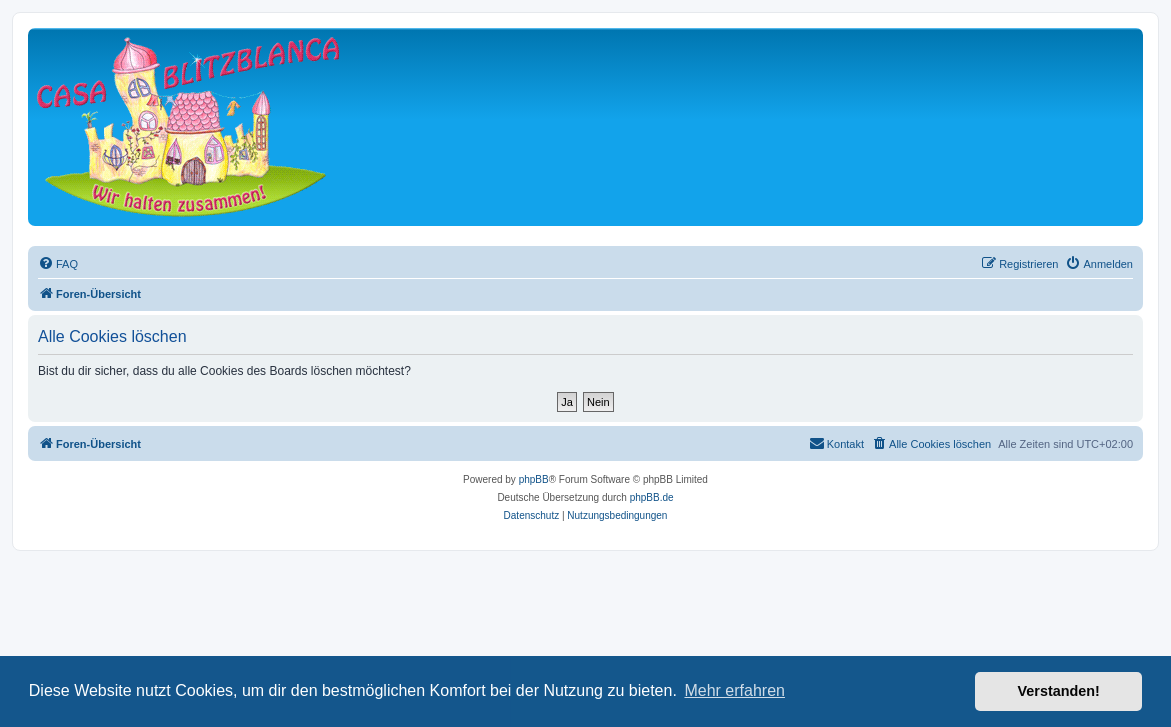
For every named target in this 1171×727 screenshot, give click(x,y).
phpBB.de (652, 497)
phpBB (534, 479)
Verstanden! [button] (1059, 691)
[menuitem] (58, 264)
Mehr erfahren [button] (734, 690)
